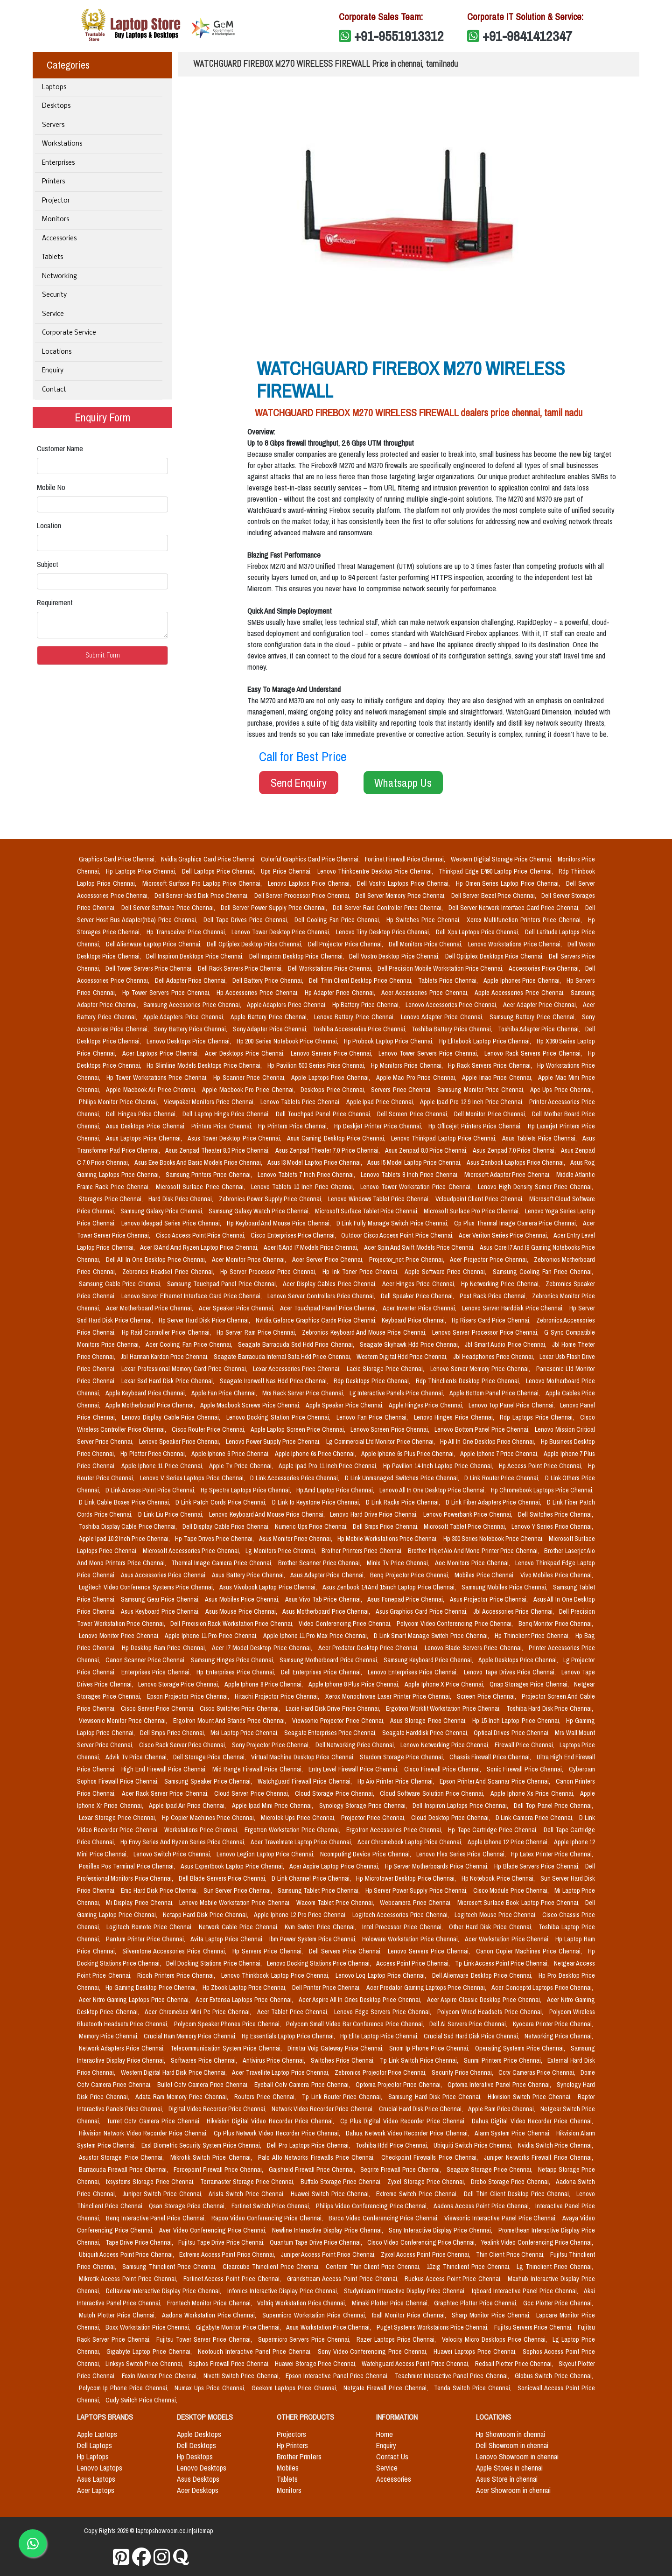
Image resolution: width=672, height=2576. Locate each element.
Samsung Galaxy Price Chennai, (162, 1211)
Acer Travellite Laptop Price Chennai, (281, 2072)
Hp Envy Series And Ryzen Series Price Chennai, (183, 1842)
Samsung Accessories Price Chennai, (193, 1005)
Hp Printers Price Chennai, (294, 1126)
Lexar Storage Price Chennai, (118, 1817)
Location (49, 525)
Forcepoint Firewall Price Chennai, (219, 2169)
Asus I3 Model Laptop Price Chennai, (315, 1162)
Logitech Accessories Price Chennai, (401, 1915)
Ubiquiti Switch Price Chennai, (474, 2145)
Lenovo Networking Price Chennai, (445, 1745)
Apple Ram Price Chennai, (502, 2109)
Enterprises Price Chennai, (157, 1672)
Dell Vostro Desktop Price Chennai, (395, 956)
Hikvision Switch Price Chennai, (531, 2097)
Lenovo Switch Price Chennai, (173, 1854)
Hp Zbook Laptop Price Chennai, (245, 1987)
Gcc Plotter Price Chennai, (558, 2303)
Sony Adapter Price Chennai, (271, 1029)
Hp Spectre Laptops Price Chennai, (247, 1490)
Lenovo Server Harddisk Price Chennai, (514, 1308)
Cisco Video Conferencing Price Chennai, (422, 2242)
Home (384, 2434)
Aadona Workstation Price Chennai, (210, 2315)
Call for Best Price (303, 756)
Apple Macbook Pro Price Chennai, (249, 1089)
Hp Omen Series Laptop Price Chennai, (509, 883)
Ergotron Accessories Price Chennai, (395, 1830)
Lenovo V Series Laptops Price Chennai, (193, 1478)
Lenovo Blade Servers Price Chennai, (475, 1648)
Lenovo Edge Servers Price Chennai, (383, 2012)
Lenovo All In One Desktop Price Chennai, (433, 1490)
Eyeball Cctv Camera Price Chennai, (302, 2084)
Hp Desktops (195, 2456)
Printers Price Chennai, (222, 1126)
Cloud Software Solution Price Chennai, (433, 1793)
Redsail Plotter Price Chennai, (515, 2363)
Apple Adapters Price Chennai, (185, 1017)
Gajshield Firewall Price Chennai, (313, 2169)
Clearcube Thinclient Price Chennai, (272, 2266)
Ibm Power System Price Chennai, (313, 1939)
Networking (59, 276)
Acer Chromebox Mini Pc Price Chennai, (199, 2012)
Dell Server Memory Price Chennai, (402, 895)
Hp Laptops (93, 2456)
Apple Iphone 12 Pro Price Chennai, (301, 1915)
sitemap (203, 2531)
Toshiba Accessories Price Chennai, (360, 1029)
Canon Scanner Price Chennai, (146, 1660)
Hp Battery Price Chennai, (367, 1005)
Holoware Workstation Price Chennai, (411, 1939)
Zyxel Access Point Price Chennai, (426, 2254)
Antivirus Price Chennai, (275, 2060)
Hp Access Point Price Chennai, (541, 1466)
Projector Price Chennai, (374, 1817)
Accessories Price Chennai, (545, 968)
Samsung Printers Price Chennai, (210, 1174)
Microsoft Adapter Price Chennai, (508, 1174)
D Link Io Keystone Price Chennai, (317, 1502)
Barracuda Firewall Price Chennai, (124, 2169)
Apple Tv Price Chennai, (242, 1466)
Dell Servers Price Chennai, (347, 1951)
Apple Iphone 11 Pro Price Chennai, (212, 1635)
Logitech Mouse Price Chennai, (497, 1915)
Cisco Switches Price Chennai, (240, 1708)
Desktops (56, 106)
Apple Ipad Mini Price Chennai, (273, 1805)
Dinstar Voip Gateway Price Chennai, (336, 2048)
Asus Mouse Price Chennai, (242, 1611)
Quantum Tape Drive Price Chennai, (317, 2242)
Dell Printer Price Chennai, (327, 1987)
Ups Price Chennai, (287, 871)
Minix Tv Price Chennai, (399, 1563)
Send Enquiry (299, 782)
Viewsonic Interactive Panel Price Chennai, (501, 2218)
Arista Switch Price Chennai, (248, 2194)
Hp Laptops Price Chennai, (142, 871)
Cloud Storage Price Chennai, (335, 1793)
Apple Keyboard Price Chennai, (146, 1393)
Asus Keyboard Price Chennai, (161, 1611)
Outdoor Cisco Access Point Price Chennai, (398, 1235)
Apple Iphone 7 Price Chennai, (500, 1453)
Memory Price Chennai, (109, 2036)
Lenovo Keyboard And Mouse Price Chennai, (267, 1514)
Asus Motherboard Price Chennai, (327, 1611)
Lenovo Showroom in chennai (517, 2456)
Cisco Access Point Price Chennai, (201, 1235)
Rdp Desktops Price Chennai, (373, 1381)
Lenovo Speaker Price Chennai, (180, 1441)
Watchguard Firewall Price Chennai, (306, 1781)
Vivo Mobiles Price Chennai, (557, 1575)
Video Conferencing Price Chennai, (346, 1623)
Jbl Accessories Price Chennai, (514, 1611)
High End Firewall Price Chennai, (165, 1769)
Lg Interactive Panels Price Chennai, (398, 1393)
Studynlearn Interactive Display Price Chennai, (406, 2291)
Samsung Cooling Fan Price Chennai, (543, 1271)
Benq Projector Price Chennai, (410, 1575)
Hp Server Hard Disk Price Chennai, (205, 1320)
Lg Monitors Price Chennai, (281, 1551)
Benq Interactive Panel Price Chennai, (157, 2218)
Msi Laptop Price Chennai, (245, 1733)
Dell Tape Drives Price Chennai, (247, 920)
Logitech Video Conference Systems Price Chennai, (147, 1587)
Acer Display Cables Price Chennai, (330, 1284)
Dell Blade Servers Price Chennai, (223, 1878)
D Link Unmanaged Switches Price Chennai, (403, 1478)
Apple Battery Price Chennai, (270, 1017)
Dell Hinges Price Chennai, (142, 1114)
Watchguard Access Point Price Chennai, (416, 2363)
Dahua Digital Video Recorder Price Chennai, (532, 2121)
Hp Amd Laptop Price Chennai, (336, 1490)
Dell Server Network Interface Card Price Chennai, (514, 907)
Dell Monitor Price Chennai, (491, 1114)
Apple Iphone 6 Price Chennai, (231, 1453)
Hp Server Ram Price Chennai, (257, 1332)
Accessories (59, 238)
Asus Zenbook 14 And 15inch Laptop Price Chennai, (390, 1587)
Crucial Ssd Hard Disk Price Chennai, (472, 2036)
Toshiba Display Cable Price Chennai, (129, 1526)
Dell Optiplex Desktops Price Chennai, (495, 956)
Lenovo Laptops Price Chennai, (310, 883)
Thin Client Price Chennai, (511, 2254)
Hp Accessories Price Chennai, (259, 992)
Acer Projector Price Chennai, (490, 1259)
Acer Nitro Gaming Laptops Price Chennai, (135, 1999)
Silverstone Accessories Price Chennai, (175, 1951)
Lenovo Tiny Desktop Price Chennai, (384, 932)
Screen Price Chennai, (487, 1696)
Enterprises (58, 163)
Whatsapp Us (403, 782)
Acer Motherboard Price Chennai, (150, 1308)
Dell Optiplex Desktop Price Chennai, (255, 944)
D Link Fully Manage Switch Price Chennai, (393, 1223)
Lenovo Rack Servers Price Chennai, (534, 1053)
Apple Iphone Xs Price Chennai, (533, 1793)
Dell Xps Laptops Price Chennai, (478, 932)
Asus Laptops (96, 2479)
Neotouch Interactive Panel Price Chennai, (256, 2351)
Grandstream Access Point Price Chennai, (344, 2279)
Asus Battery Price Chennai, (249, 1575)
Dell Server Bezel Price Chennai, (494, 895)
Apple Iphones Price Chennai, (523, 980)
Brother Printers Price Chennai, (363, 1551)
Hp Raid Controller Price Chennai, (167, 1332)
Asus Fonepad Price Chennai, (406, 1599)
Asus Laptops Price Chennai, (145, 1138)
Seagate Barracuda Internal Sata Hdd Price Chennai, (283, 1356)
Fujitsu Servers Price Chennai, (534, 2327)
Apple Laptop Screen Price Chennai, (299, 1429)
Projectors (291, 2434)
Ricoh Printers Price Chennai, (177, 1975)
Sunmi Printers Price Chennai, (504, 2060)
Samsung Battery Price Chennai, (534, 1017)
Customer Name (60, 448)
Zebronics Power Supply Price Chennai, (271, 1199)
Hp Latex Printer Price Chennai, (552, 1854)
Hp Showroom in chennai (510, 2434)
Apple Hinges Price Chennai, (427, 1405)
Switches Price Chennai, (343, 2060)
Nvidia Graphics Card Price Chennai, (209, 859)
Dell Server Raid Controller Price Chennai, (389, 907)
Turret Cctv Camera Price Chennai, (154, 2121)
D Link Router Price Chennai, (502, 1478)
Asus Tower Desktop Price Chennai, (235, 1138)
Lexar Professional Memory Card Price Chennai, (185, 1369)
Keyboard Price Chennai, (415, 1320)
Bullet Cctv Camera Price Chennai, (204, 2084)
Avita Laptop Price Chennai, (228, 1939)
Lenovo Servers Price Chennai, (333, 1053)
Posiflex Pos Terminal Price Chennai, (128, 1866)
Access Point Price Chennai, (413, 1963)
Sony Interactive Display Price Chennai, (442, 2230)
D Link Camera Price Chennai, (536, 1817)
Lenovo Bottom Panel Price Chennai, (482, 1429)
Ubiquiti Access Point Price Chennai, (127, 2254)
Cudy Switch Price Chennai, (141, 2400)
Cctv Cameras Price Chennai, (537, 2072)
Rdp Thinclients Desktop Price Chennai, (469, 1381)
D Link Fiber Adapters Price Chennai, (494, 1502)
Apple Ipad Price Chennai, (381, 1102)
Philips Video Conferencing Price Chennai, (373, 2206)
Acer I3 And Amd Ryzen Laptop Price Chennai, (200, 1247)
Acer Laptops (95, 2490)
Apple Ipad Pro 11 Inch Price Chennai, (329, 1466)
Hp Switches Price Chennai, (424, 920)
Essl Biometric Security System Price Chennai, (202, 2145)
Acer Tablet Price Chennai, (294, 2012)
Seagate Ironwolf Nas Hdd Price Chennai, (275, 1381)
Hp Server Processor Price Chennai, (269, 1271)
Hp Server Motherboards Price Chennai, (437, 1866)
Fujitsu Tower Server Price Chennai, (205, 2339)
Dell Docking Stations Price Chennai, (214, 1963)
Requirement (55, 602)
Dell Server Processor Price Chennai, (303, 895)
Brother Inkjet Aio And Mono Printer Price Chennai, (474, 1551)
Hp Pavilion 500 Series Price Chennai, (317, 1065)
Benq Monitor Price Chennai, (556, 1623)
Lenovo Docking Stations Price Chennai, (319, 1963)
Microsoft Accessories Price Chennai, (192, 1551)
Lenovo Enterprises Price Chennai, (414, 1672)
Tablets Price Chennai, (449, 980)
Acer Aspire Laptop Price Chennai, (335, 1866)
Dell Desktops (196, 2445)
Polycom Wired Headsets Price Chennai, (491, 2012)
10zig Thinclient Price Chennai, (470, 2266)
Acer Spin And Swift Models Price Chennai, (420, 1247)
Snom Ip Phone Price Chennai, (430, 2048)
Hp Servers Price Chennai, (268, 1951)
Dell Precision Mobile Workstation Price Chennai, (441, 968)
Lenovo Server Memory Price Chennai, (481, 1369)
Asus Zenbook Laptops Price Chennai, (517, 1162)
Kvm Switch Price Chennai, (321, 1927)
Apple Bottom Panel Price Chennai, (495, 1393)
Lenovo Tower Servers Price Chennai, (429, 1053)
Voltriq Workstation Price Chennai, (302, 2303)
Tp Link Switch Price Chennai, (420, 2060)
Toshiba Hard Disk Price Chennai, (549, 1708)
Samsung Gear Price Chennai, (161, 1599)
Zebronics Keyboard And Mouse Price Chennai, (365, 1332)
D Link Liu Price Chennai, (171, 1514)
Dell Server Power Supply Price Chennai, (275, 907)
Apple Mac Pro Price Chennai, (417, 1077)
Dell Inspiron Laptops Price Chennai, (461, 1805)
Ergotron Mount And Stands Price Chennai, (230, 1720)
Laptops (54, 87)
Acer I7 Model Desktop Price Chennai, (263, 1648)
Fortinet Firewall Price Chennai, (406, 859)
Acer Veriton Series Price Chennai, (504, 1235)
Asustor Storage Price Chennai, (123, 2157)
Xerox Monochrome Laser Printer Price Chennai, (389, 1696)
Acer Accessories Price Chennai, (426, 992)
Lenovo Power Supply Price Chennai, (274, 1441)
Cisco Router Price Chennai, (209, 1429)
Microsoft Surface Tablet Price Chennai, (367, 1211)
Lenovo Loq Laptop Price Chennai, (382, 1975)
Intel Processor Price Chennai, (404, 1927)
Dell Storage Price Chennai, (210, 1757)
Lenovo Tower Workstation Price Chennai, (417, 1187)
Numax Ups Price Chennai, (211, 2388)
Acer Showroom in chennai (513, 2490)
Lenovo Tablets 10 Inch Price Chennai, (304, 1187)
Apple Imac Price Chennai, (498, 1077)
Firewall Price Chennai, (525, 1745)
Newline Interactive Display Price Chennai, (328, 2230)
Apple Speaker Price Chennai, (345, 1405)
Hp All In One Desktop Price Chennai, (488, 1441)
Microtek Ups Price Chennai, (299, 1817)
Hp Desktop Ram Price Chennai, (165, 1648)
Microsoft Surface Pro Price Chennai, (472, 1211)
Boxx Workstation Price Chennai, (148, 2327)
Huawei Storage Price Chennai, (316, 2363)
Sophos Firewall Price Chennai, (230, 2363)
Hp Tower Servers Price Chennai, (167, 992)
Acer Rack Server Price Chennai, (166, 1793)
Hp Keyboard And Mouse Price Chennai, (280, 1223)
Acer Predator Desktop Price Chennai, (369, 1648)
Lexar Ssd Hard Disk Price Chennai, (168, 1381)
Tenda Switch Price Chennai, (474, 2388)
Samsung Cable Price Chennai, (121, 1284)
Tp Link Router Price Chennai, (343, 2097)
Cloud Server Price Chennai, (252, 1793)
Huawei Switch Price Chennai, (332, 2194)
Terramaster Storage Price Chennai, (248, 2181)
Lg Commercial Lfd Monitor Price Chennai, (381, 1441)
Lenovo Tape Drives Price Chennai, (511, 1672)
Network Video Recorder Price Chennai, (323, 2109)
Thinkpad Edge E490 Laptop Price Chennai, (497, 871)
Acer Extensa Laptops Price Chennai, (245, 1999)
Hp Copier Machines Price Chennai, (210, 1817)
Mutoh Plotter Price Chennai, (118, 2315)
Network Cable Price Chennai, (240, 1927)
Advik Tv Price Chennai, (137, 1757)
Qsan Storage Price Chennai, (188, 2206)
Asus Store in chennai (507, 2479)
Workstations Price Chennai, (202, 1830)
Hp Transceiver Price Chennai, (187, 932)
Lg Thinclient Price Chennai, (555, 2266)
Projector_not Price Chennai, (407, 1259)
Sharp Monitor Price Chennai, (492, 2315)
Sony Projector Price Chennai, (272, 1745)
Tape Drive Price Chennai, (140, 2242)
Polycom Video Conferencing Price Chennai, (456, 1623)
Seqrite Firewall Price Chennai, (401, 2169)
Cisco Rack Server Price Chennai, (183, 1745)
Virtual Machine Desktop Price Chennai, (303, 1757)
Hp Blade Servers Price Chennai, (537, 1866)
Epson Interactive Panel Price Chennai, (338, 2376)
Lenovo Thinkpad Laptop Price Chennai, (444, 1138)
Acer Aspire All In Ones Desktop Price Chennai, (361, 1999)
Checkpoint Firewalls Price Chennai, (431, 2157)
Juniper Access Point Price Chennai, (329, 2254)
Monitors (55, 219)
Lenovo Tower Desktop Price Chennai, (281, 932)
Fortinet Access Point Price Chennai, (233, 2279)
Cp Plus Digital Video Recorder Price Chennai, (404, 2121)
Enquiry (52, 370)
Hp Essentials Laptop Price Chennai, (289, 2036)
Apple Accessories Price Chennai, (521, 992)
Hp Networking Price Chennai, (501, 1284)
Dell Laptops (94, 2445)
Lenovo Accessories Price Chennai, (452, 1005)
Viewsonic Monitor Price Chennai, (124, 1720)
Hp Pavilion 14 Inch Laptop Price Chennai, (439, 1466)
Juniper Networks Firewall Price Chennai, (538, 2157)
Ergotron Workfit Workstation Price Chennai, (444, 1708)
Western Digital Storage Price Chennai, (502, 859)
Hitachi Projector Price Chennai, (278, 1696)
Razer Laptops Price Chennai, (397, 2339)
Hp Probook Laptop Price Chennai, (389, 1041)
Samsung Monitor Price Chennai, (481, 1089)
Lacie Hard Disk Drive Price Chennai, (334, 1708)
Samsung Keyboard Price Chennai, (429, 1660)
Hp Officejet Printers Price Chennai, (476, 1126)
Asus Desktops (198, 2479)
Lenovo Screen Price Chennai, (390, 1429)
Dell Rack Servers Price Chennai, (241, 968)
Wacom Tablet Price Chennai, (336, 1902)
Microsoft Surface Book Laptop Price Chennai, (519, 1902)
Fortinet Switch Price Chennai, (271, 2206)
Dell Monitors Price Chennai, (426, 944)
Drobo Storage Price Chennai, (511, 2181)
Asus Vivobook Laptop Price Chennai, (269, 1587)
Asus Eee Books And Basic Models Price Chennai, (199, 1162)
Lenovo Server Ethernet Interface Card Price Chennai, (192, 1296)
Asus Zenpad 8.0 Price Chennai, (427, 1150)
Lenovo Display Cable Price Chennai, (172, 1417)
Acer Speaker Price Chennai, (237, 1308)
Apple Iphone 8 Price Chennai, (264, 1684)
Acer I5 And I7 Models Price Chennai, (312, 1247)
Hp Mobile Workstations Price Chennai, (388, 1538)
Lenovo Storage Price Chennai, (179, 1684)
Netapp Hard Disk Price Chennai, (206, 1915)
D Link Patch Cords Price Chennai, (221, 1502)
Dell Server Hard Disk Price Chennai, (202, 895)
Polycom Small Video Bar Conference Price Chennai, (356, 2024)
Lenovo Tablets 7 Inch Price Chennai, (307, 1174)
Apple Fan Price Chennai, (225, 1393)
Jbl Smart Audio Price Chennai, (506, 1344)
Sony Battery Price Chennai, (191, 1029)
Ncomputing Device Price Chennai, (366, 1854)
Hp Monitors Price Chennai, (407, 1065)
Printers (53, 181)
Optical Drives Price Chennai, (512, 1733)
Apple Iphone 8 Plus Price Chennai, (354, 1684)
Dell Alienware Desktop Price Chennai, (483, 1975)
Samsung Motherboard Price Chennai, (329, 1660)
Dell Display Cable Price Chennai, (227, 1526)
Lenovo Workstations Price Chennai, (516, 944)
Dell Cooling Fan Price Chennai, (338, 920)
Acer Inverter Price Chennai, (420, 1308)
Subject (47, 564)
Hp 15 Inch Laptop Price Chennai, (517, 1720)
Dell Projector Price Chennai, (346, 944)
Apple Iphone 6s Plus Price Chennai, (408, 1453)
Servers (53, 125)
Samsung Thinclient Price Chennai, (170, 2266)
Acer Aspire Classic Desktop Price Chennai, (485, 1999)
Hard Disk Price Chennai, (181, 1199)
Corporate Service (69, 332)
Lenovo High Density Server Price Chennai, (535, 1187)
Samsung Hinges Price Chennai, (233, 1660)
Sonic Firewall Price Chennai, (526, 1769)
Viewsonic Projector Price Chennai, (339, 1720)
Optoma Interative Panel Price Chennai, (500, 2084)
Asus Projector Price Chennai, (490, 1599)
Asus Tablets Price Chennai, (540, 1138)
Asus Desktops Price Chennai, (147, 1126)
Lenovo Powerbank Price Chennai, (468, 1514)
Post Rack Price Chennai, (494, 1296)
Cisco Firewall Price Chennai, (443, 1769)
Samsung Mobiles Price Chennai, (505, 1587)
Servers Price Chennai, (402, 1089)
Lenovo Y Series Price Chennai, (552, 1526)
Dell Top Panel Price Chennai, (553, 1805)
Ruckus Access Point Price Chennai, (454, 2279)
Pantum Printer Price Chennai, (146, 1939)
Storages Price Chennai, (112, 1199)
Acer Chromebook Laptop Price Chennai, (410, 1842)
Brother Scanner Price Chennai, (321, 1563)
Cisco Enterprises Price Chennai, (294, 1235)
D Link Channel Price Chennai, (312, 1878)
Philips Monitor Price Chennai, (119, 1102)
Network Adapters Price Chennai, (123, 2048)
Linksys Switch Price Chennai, (145, 2363)
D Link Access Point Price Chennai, (151, 1490)
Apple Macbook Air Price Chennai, (152, 1089)
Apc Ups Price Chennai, (561, 1089)
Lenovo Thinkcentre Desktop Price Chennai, (376, 871)
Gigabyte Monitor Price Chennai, (239, 2327)
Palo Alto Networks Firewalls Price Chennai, (317, 2157)
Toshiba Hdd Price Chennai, (393, 2145)
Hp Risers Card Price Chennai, (492, 1320)
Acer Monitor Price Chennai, (250, 1259)
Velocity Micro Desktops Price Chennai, (495, 2339)
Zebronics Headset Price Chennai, (169, 1271)
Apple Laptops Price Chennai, (331, 1077)
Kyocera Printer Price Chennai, (553, 2024)
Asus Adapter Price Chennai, (328, 1575)
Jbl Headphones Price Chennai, (494, 1356)
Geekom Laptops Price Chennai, (295, 2388)
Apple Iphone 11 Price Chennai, (163, 1466)
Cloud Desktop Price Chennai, (451, 1817)
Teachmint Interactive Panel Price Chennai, (453, 2376)
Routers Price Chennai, (266, 2097)
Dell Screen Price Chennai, (413, 1114)
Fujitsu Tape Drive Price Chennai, (222, 2242)
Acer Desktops (197, 2490)
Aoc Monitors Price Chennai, (473, 1563)
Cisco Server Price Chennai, (158, 1708)
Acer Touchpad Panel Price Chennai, (329, 1308)
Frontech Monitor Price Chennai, (210, 2303)
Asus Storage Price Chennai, (429, 1720)
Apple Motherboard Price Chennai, (150, 1405)
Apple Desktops (199, 2434)
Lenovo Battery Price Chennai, (355, 1017)
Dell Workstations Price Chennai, (331, 968)
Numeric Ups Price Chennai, (312, 1526)
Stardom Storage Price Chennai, (403, 1757)
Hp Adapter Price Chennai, (341, 992)
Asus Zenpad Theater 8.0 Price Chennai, (218, 1150)
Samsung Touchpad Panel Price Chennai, (223, 1284)
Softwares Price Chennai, (204, 2060)
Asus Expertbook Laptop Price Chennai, (233, 1866)
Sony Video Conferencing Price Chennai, (374, 2351)
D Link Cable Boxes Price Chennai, (125, 1502)
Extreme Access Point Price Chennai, (228, 2254)
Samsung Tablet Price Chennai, (320, 1890)
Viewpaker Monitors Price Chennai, (210, 1102)
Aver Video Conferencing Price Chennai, (213, 2230)
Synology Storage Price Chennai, (364, 1805)
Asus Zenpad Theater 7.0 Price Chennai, (328, 1150)
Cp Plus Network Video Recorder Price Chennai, (278, 2133)
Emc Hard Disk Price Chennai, (160, 1890)
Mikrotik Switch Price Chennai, (212, 2157)
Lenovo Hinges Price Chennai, (455, 1417)
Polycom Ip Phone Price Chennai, (125, 2388)
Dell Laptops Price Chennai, (219, 871)
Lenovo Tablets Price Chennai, (301, 1102)
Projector (56, 200)
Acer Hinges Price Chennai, (419, 1284)
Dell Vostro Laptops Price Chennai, (404, 883)
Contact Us (392, 2456)
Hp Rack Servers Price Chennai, (490, 1065)
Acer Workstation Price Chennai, (508, 1939)
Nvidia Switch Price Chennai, (555, 2145)
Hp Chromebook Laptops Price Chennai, (542, 1490)
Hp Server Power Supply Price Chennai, (417, 1890)
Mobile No (51, 487)
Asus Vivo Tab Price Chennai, (324, 1599)
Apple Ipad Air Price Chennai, (188, 1805)
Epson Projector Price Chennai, (189, 1696)
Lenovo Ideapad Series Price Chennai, (172, 1223)
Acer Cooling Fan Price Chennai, (190, 1344)
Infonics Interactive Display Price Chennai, (283, 2291)
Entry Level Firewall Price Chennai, (354, 1769)
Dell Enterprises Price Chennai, (322, 1672)
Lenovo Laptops (99, 2468)
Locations (56, 352)
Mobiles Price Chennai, (486, 1575)
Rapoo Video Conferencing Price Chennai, (268, 2218)
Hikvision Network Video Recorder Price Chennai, (144, 2133)
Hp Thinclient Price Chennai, (533, 1635)
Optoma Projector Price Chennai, (400, 2084)
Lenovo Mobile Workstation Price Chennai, (236, 1902)
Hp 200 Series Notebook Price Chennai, (288, 1041)
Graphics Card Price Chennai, (118, 859)
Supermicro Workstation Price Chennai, (315, 2315)
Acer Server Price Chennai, (328, 1259)
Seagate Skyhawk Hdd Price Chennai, (411, 1344)
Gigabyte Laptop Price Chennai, (150, 2351)
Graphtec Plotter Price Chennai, (476, 2303)
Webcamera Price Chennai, (417, 1902)
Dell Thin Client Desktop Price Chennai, (361, 980)
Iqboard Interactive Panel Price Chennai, (526, 2291)
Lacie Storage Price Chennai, (387, 1369)
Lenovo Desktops (201, 2468)
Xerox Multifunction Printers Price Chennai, (525, 920)
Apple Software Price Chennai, (447, 1271)
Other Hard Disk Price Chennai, (492, 1927)
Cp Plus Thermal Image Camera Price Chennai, (516, 1223)
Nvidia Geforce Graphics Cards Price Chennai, (317, 1320)
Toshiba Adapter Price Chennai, (540, 1029)
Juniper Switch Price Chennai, (163, 2194)
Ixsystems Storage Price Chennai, (151, 2181)
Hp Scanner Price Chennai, (250, 1077)
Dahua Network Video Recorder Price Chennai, (408, 2133)
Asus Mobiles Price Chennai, (243, 1599)
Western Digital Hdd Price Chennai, (403, 1356)
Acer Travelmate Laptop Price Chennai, (302, 1842)
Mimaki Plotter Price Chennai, (391, 2303)
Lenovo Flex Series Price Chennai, (461, 1854)
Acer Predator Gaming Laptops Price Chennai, (427, 1987)
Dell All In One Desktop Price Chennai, (157, 1259)
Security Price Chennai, (463, 2072)
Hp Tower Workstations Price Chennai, (158, 1077)
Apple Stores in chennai (509, 2468)
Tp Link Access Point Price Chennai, (502, 1963)
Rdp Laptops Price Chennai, (538, 1417)
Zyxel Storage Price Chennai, (427, 2181)
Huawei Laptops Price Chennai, (476, 2351)
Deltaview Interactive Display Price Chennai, (164, 2291)
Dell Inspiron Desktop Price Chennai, (297, 956)
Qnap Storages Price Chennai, (530, 1684)
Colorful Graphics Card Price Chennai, (311, 859)
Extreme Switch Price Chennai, (418, 2194)
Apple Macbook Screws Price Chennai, (251, 1405)
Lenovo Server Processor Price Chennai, (486, 1332)
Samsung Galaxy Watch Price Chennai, (260, 1211)
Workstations (62, 143)
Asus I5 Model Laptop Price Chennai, (415, 1162)
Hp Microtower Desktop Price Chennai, (406, 1878)
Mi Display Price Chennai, (140, 1902)
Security (54, 295)
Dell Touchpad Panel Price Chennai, (324, 1114)
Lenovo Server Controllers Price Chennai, (322, 1296)
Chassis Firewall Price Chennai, (491, 1757)
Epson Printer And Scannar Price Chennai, (496, 1781)
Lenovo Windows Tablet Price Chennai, (380, 1199)
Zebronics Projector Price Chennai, (381, 2072)
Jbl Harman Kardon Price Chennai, (165, 1356)
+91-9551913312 (399, 36)
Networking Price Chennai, (559, 2036)
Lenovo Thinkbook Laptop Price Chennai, (276, 1975)
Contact (54, 389)
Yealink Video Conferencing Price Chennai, (537, 2242)
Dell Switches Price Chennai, (555, 1514)
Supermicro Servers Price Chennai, (305, 2339)
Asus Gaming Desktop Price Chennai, (337, 1138)
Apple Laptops (97, 2434)
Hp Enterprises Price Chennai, (236, 1672)
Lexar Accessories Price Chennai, (298, 1369)
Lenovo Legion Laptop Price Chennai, (266, 1854)
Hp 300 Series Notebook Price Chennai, (494, 1538)
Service (53, 314)
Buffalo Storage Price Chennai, (342, 2181)
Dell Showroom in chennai (512, 2445)
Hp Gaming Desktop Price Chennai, (151, 1987)
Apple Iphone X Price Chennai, (445, 1684)
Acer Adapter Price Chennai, (541, 1005)
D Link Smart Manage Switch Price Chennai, (432, 1635)
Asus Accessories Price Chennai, (164, 1575)
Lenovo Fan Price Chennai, (373, 1417)
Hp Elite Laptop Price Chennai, (380, 2036)
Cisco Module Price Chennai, (512, 1890)
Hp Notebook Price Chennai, (499, 1878)
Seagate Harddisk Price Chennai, (426, 1733)
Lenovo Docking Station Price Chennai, (279, 1417)
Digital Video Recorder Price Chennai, (218, 2109)
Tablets (52, 257)
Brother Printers (299, 2456)
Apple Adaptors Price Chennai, (288, 1005)
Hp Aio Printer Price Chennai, (396, 1781)
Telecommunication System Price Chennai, (227, 2048)
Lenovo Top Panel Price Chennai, (512, 1405)
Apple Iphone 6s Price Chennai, (316, 1453)
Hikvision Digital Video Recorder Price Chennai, (271, 2121)
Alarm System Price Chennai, (514, 2133)
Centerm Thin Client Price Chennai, (374, 2266)
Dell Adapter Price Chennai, (192, 980)
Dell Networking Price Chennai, (356, 1745)
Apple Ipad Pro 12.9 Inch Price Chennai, (472, 1102)
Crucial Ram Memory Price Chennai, (191, 2036)
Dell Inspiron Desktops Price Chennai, (195, 956)
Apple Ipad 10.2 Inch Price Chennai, (125, 1538)
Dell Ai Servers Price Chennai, (469, 2024)
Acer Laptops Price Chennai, (161, 1053)
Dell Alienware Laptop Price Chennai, (154, 944)
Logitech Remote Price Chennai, (150, 1927)
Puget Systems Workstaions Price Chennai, (433, 2327)
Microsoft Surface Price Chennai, (201, 1187)
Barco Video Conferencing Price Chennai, (385, 2218)
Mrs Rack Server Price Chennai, (304, 1393)
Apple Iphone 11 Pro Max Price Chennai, (316, 1635)
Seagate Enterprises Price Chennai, (331, 1733)
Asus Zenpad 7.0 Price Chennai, (515, 1150)
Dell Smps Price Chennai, (386, 1526)
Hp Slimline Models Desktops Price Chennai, (205, 1065)
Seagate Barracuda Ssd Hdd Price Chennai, (297, 1344)
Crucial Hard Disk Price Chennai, (421, 2109)
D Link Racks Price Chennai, (404, 1502)
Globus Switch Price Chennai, (554, 2376)
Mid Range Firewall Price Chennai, (258, 1769)
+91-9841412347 (527, 36)
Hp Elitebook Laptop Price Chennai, (486, 1041)
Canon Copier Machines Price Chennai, (530, 1951)
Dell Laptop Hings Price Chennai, (227, 1114)
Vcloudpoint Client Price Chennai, (480, 1199)
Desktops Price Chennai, (334, 1089)
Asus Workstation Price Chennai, (329, 2327)
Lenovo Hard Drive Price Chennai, (375, 1514)
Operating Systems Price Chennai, (521, 2048)
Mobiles (288, 2468)
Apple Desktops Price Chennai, (519, 1660)
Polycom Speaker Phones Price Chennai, (228, 2024)
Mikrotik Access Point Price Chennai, (129, 2279)
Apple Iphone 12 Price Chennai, (509, 1842)
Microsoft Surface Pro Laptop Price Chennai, (203, 883)
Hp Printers (292, 2445)
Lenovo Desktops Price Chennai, (190, 1041)
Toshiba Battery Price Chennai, (453, 1029)
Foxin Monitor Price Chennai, (161, 2376)
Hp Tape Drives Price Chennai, (215, 1538)
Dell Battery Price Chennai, (268, 980)
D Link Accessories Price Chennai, (295, 1478)
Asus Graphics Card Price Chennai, (422, 1611)
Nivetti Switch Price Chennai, (242, 2376)
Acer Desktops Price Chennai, (246, 1053)
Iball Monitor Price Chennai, (410, 2315)
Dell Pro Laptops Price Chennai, (309, 2145)
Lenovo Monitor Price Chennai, (120, 1635)
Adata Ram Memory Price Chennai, (183, 2097)
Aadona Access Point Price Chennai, (483, 2206)
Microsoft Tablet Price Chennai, (466, 1526)
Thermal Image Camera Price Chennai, (222, 1563)
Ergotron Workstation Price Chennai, (294, 1830)
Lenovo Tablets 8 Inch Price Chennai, (410, 1174)
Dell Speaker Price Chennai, (418, 1296)
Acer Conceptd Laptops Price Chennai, (542, 1987)
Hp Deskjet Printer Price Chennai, (379, 1126)
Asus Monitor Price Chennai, (296, 1538)
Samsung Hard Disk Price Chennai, (436, 2097)
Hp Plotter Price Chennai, (154, 1453)
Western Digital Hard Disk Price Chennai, (175, 2072)
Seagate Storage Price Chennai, (490, 2169)
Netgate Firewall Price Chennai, (386, 2388)
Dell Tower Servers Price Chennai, (149, 968)
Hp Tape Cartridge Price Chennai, (493, 1830)
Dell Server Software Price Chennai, (169, 907)
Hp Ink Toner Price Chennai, (361, 1271)
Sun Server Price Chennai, (238, 1890)
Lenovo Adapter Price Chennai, (443, 1017)
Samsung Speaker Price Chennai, (209, 1781)
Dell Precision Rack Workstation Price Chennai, (232, 1623)
